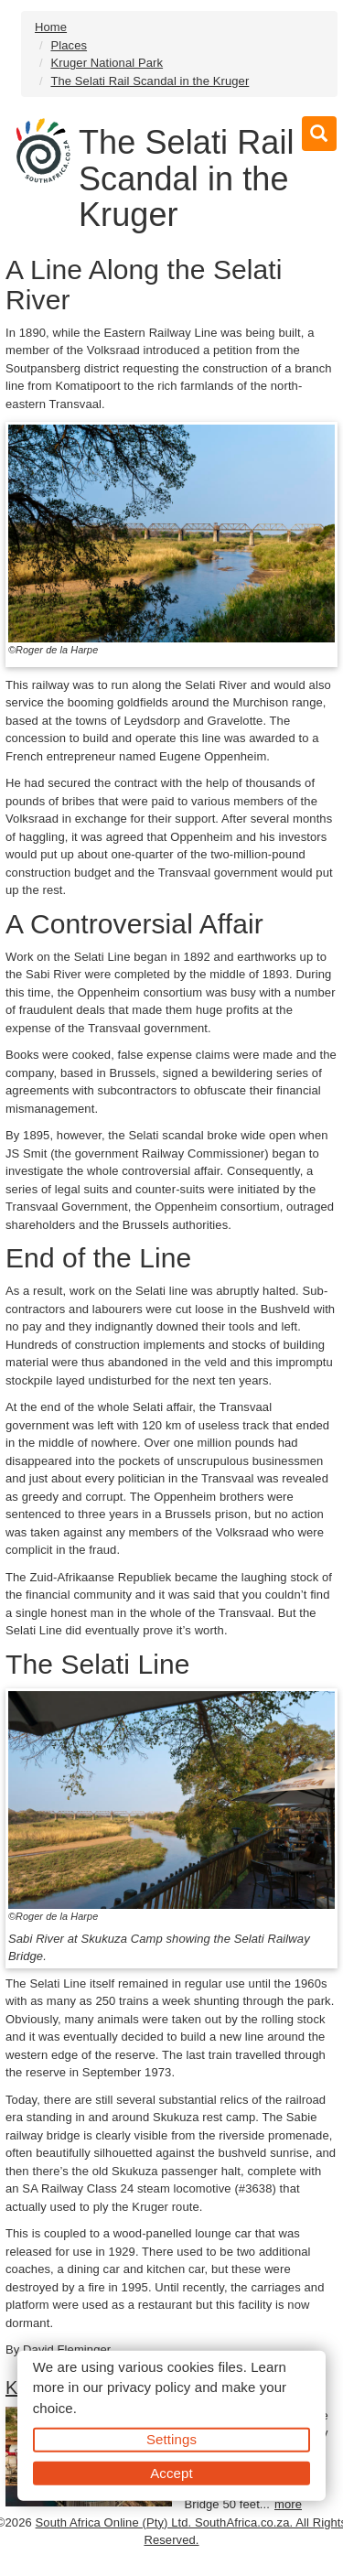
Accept (171, 2472)
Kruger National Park (106, 63)
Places (68, 45)
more (288, 2504)
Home (51, 27)
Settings (171, 2439)
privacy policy (148, 2387)
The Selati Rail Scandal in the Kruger (149, 81)
